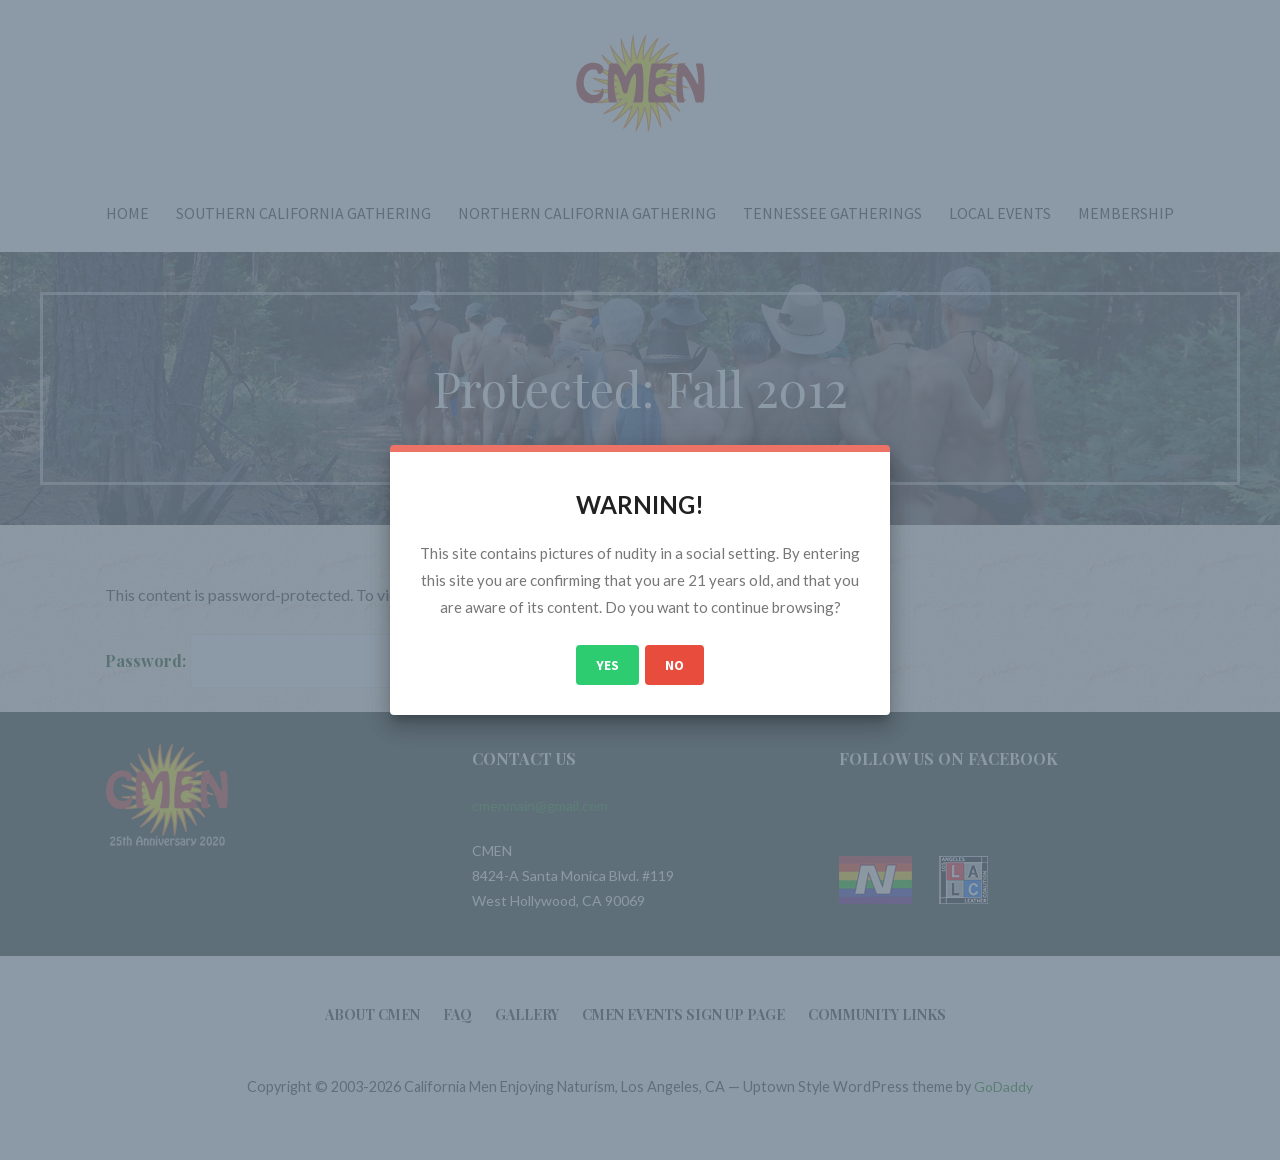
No (674, 665)
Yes (607, 665)
